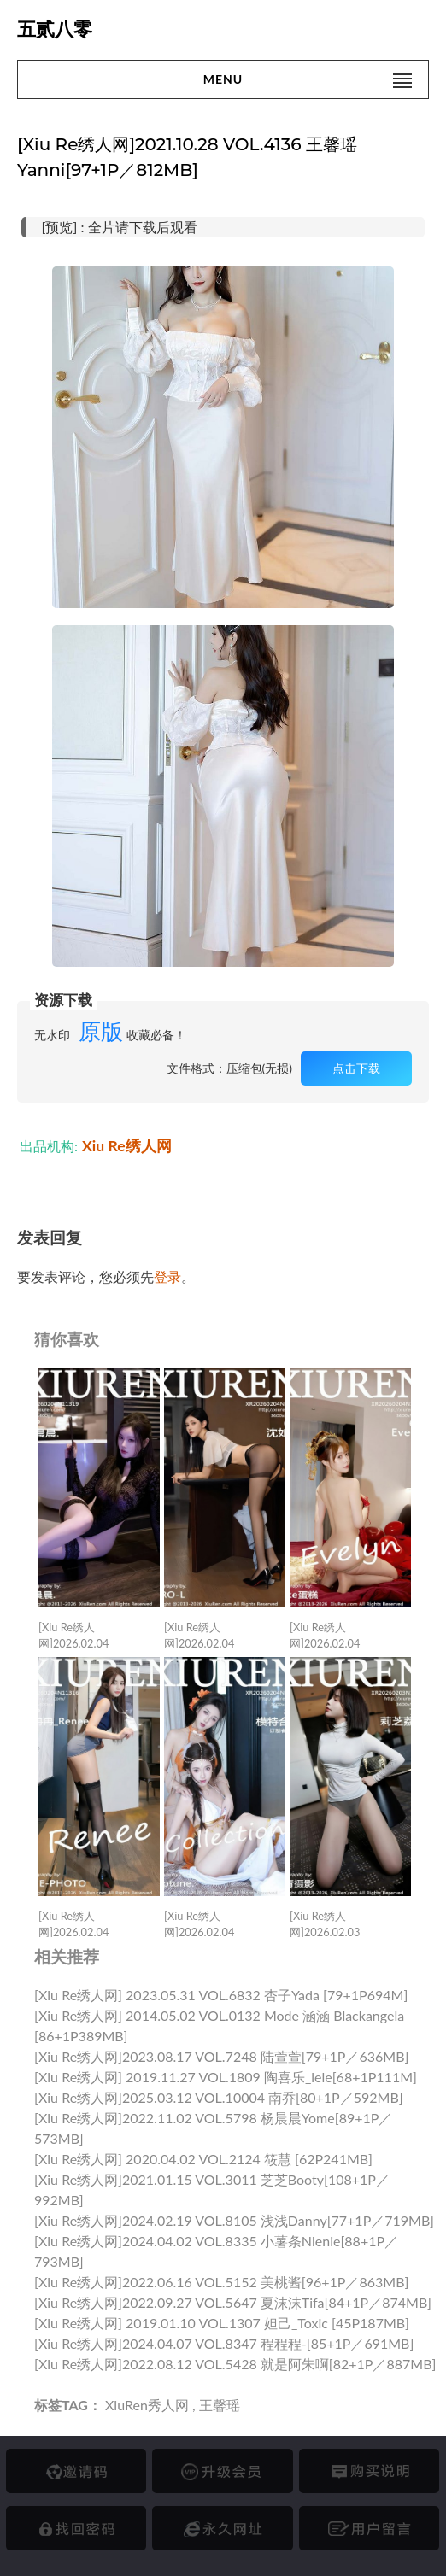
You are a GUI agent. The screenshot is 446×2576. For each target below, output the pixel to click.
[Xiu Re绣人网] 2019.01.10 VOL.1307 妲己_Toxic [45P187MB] (221, 2323)
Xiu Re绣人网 (127, 1146)
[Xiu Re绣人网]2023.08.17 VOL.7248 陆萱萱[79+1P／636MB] (221, 2056)
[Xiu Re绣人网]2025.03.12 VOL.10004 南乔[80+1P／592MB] (218, 2097)
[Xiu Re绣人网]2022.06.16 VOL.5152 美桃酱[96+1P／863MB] (221, 2282)
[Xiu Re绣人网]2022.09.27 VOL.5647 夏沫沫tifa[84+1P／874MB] (232, 2302)
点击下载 (356, 1068)
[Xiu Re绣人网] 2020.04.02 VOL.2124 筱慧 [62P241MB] (203, 2159)
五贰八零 (54, 29)
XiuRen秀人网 (147, 2405)
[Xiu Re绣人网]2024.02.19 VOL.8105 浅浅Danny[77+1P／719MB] (234, 2220)
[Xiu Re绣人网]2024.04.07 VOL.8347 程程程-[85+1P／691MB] (224, 2343)
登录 (167, 1276)
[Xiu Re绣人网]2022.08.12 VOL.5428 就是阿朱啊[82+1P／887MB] (235, 2364)
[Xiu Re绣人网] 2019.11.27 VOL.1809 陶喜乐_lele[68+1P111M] (225, 2077)
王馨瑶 (219, 2405)
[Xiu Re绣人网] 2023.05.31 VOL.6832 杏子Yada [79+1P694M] (221, 1995)
